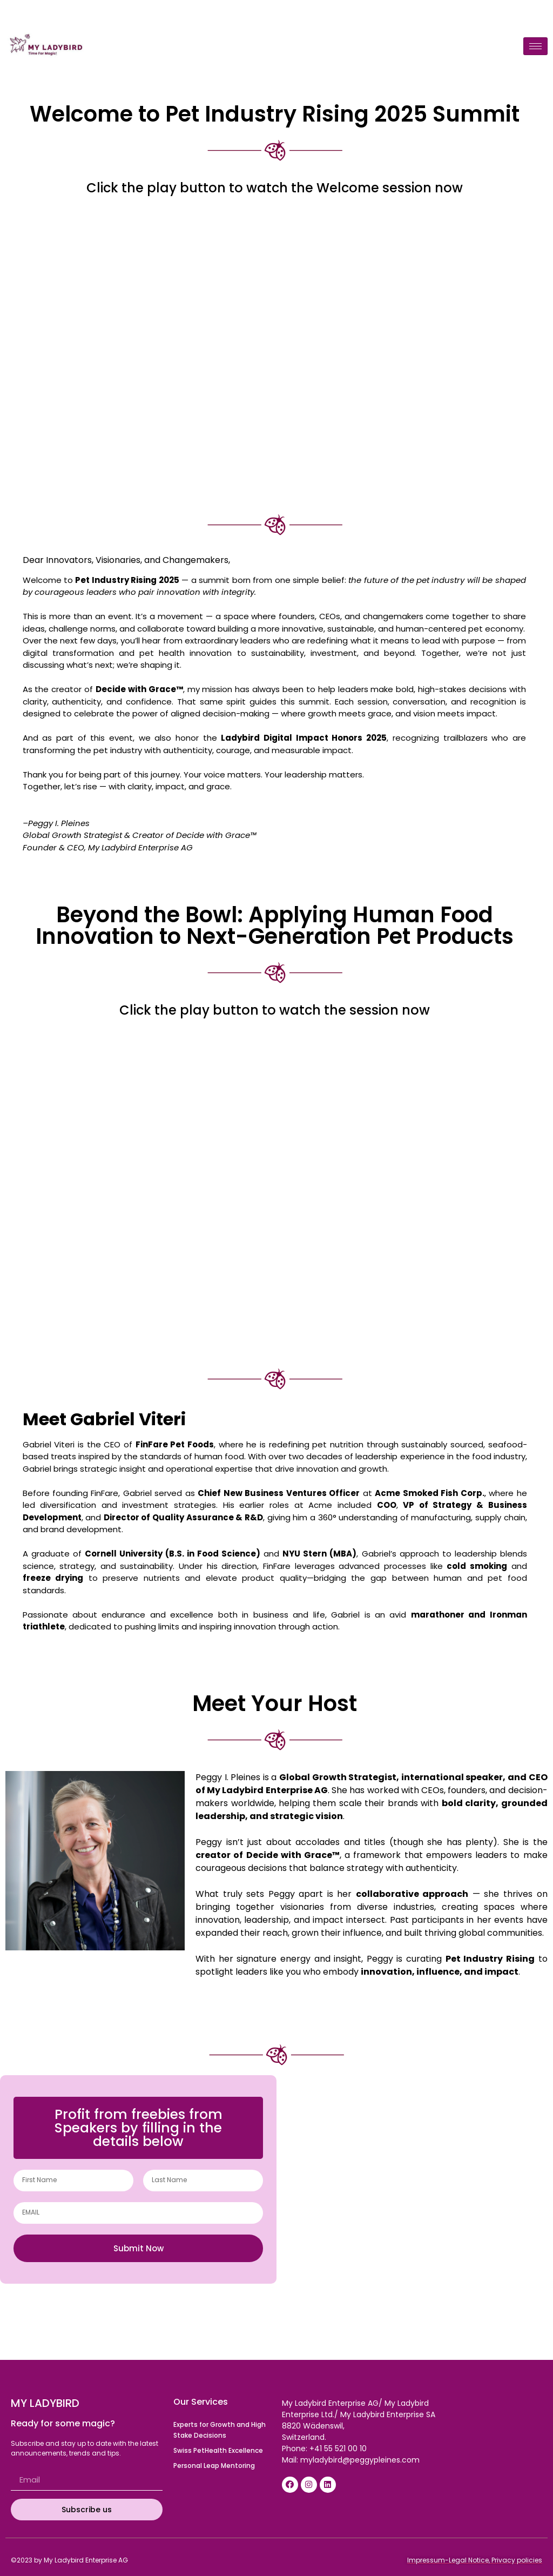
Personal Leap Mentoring (214, 2465)
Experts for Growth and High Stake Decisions (219, 2430)
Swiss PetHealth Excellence (218, 2450)
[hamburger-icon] (535, 46)
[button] (138, 2128)
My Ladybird (45, 2403)
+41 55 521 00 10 (338, 2448)
